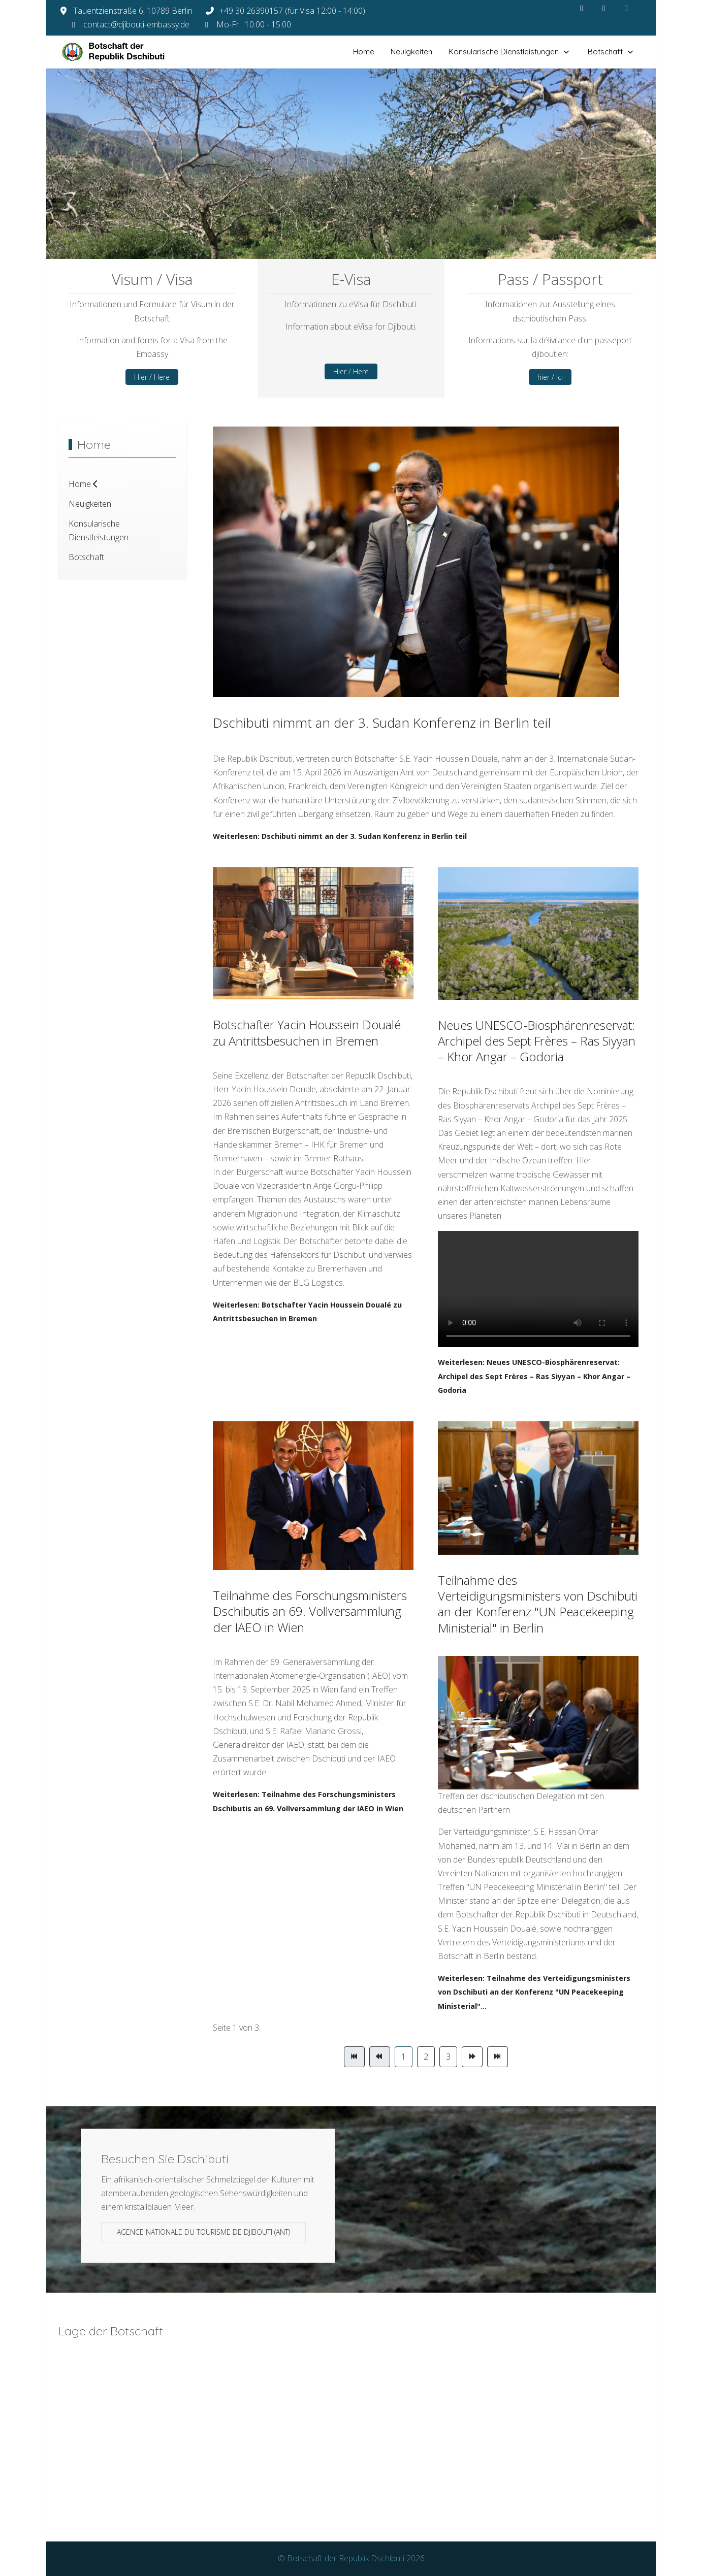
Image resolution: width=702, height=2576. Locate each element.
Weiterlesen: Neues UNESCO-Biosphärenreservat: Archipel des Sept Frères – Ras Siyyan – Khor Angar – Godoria (534, 1375)
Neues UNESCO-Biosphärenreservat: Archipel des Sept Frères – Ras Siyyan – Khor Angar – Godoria (536, 1041)
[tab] (323, 237)
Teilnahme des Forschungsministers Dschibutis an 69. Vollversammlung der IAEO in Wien (310, 1611)
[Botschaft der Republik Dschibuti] (121, 52)
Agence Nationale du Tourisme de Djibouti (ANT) (203, 2232)
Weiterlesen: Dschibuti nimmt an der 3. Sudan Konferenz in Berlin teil (340, 836)
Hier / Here (152, 377)
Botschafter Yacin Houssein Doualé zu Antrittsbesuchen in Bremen (307, 1032)
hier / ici (550, 377)
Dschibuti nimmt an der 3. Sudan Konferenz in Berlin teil (382, 722)
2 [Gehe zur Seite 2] (426, 2056)
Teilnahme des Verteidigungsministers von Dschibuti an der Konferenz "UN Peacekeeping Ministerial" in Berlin (537, 1604)
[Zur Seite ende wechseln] (497, 2056)
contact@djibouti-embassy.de (136, 24)
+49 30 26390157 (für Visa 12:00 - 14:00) (292, 10)
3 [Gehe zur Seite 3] (448, 2056)
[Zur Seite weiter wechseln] (472, 2056)
